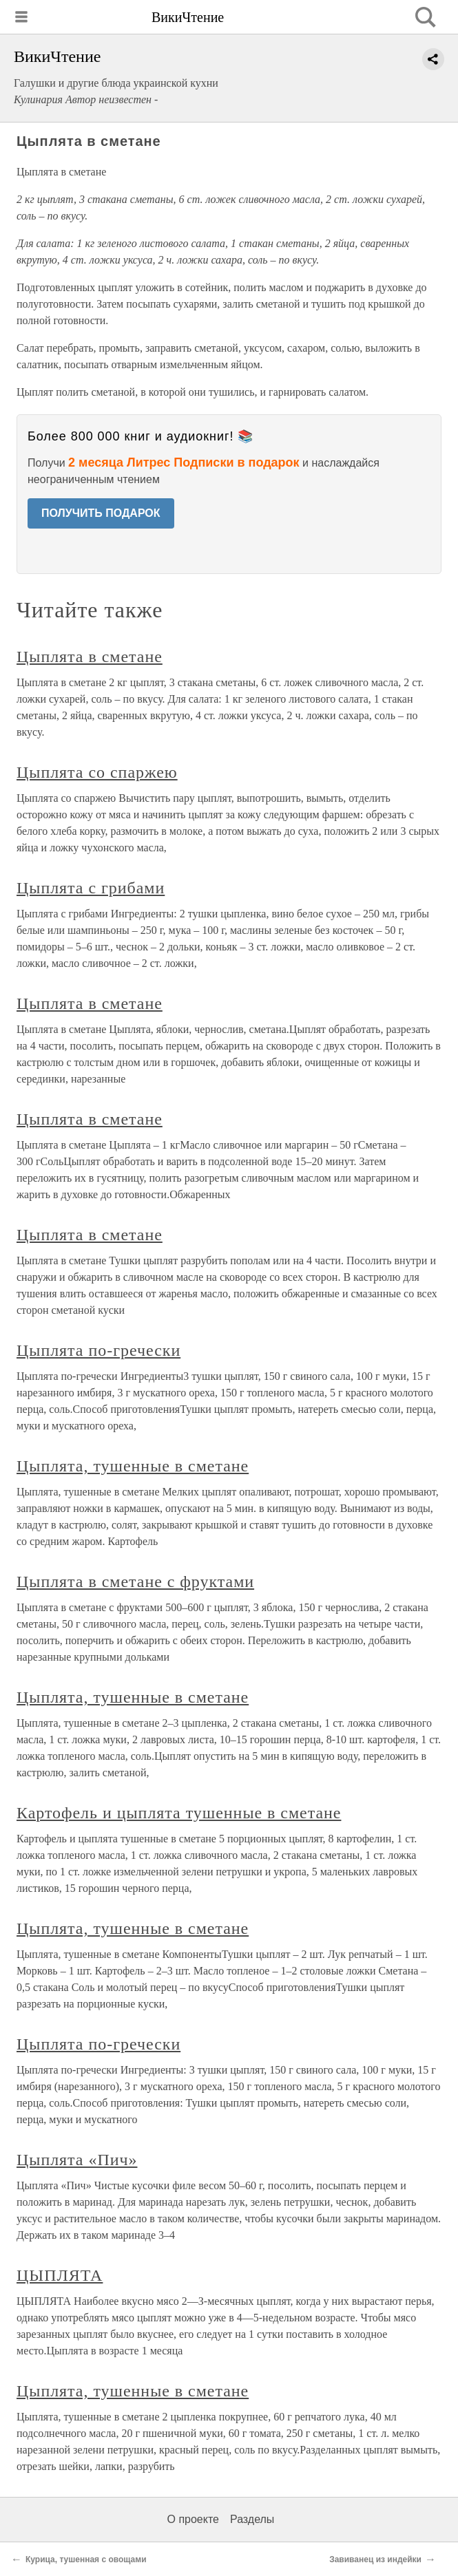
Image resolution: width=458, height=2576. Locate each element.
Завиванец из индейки (375, 2559)
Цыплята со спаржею (97, 772)
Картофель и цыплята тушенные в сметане (179, 1813)
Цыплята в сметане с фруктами (135, 1581)
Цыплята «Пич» (77, 2160)
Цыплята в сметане (90, 657)
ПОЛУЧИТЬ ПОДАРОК (100, 513)
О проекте (193, 2519)
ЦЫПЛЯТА (60, 2275)
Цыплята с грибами (91, 888)
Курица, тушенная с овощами (86, 2559)
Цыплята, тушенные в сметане (133, 1466)
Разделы (252, 2519)
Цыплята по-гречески (98, 1350)
